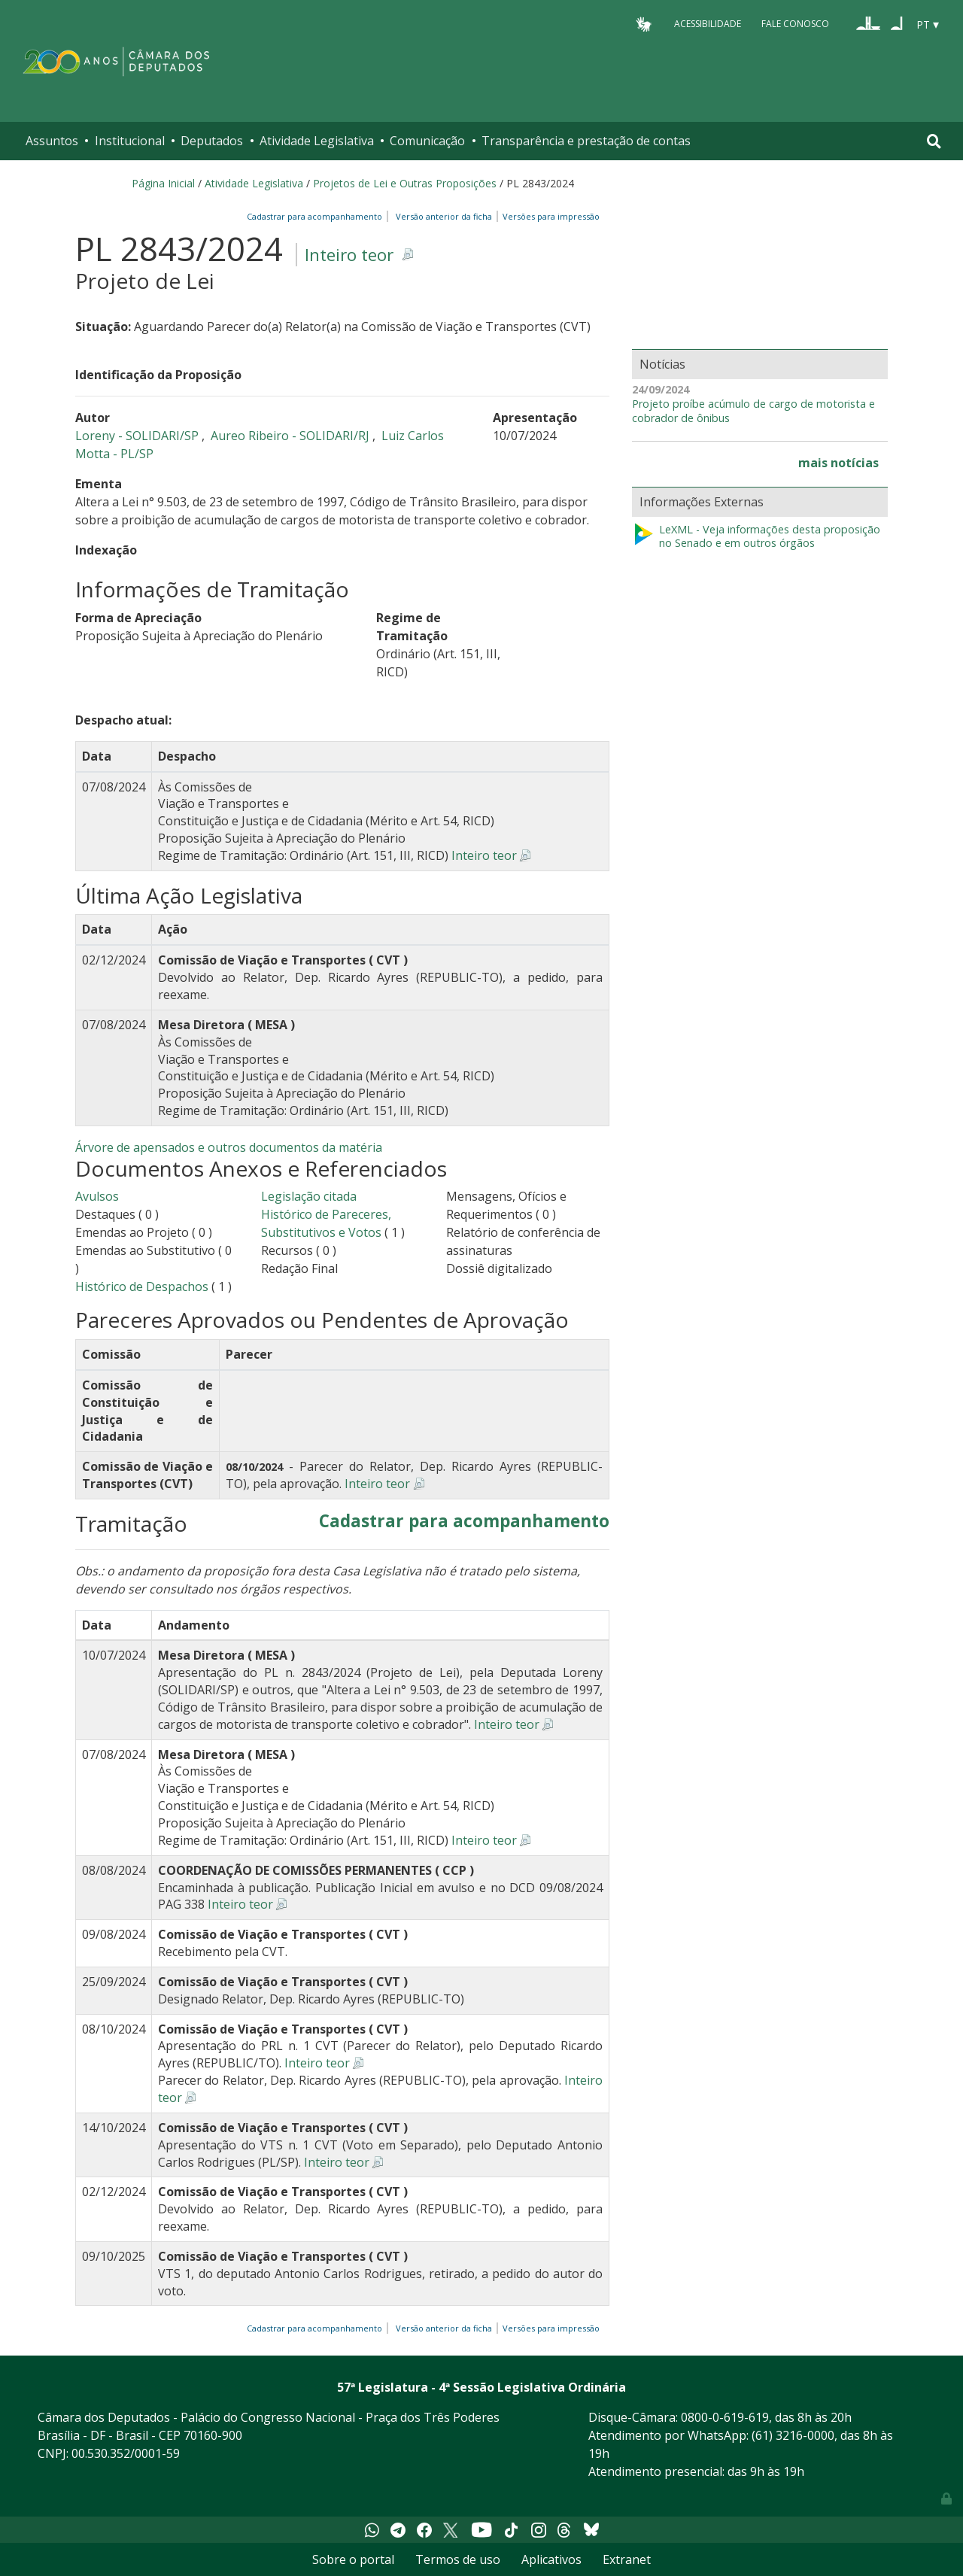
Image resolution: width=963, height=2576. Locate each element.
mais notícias (838, 462)
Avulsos (97, 1196)
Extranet (627, 2559)
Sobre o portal (353, 2559)
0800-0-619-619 (725, 2417)
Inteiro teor (349, 254)
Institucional (130, 140)
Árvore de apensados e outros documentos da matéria (228, 1147)
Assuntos (52, 140)
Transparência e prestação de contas (586, 140)
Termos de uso (457, 2559)
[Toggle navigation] (934, 141)
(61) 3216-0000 (793, 2435)
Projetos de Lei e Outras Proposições (405, 183)
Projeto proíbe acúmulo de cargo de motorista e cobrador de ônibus (753, 411)
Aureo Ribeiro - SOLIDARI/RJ (291, 435)
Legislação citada (309, 1196)
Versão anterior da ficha (444, 216)
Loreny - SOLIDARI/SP (138, 435)
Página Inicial (163, 183)
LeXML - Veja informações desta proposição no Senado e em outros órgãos (756, 537)
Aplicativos (551, 2559)
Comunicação (427, 140)
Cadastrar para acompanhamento (317, 216)
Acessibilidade (707, 23)
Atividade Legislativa (317, 140)
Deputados (212, 140)
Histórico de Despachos (141, 1286)
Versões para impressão (549, 216)
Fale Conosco (795, 23)
